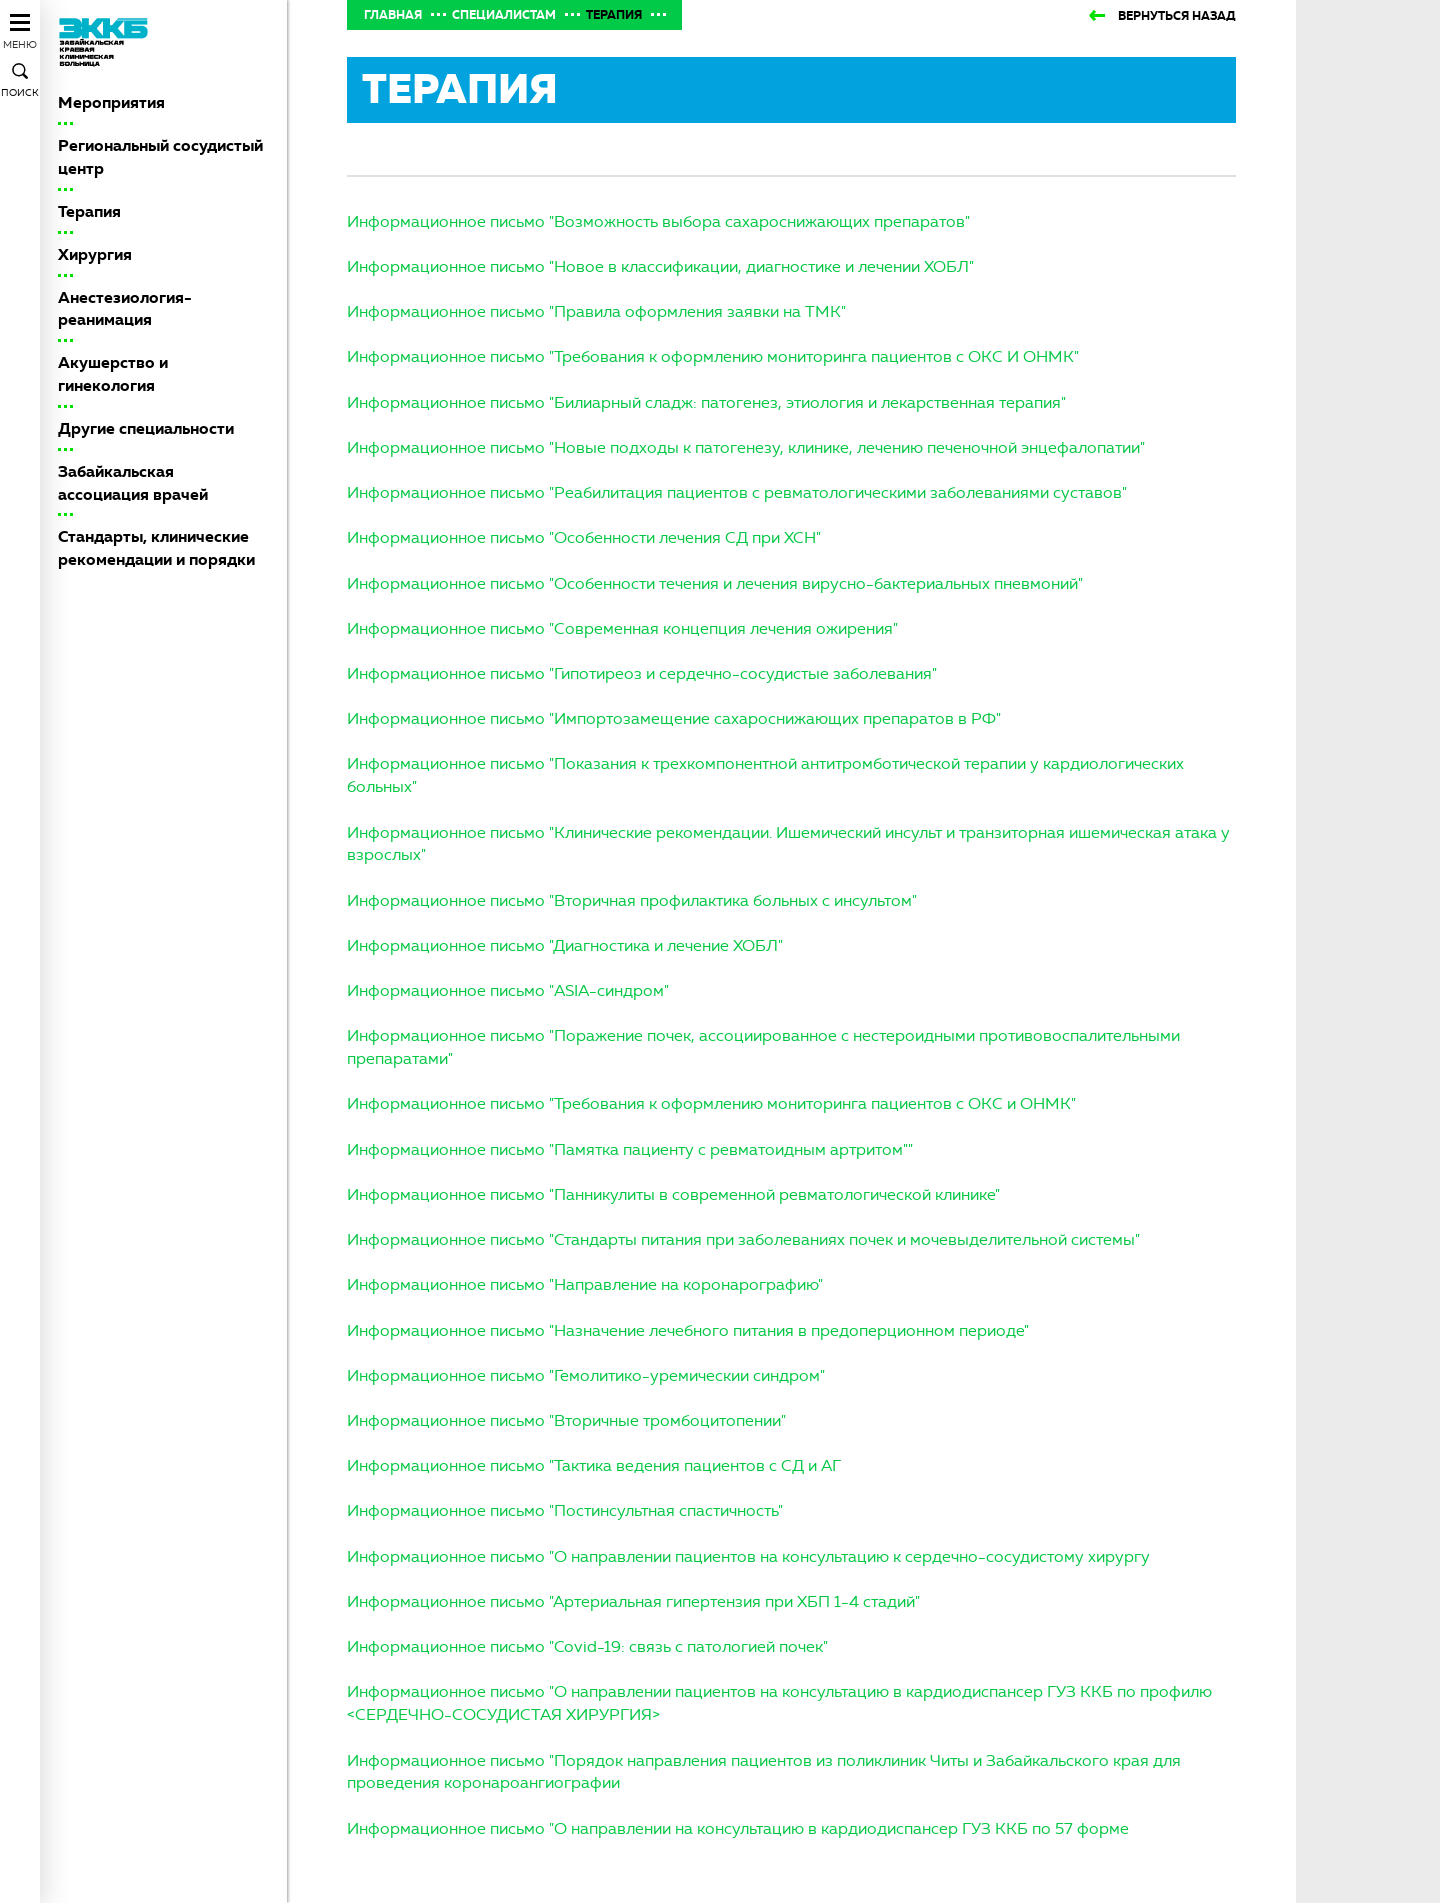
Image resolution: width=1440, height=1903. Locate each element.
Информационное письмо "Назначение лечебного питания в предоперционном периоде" (688, 1330)
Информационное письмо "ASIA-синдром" (508, 990)
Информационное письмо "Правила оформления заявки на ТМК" (596, 311)
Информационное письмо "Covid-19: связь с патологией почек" (587, 1646)
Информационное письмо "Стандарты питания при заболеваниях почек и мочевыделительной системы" (743, 1239)
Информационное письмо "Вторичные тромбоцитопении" (566, 1420)
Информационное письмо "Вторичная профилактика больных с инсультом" (632, 900)
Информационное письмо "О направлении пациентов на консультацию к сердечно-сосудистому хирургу (748, 1556)
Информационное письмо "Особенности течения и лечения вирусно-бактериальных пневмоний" (715, 583)
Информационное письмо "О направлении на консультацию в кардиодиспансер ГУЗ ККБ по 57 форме (738, 1828)
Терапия (89, 211)
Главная (393, 15)
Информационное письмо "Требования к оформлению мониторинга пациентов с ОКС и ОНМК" (711, 1103)
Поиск (20, 92)
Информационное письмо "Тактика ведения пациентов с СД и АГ (594, 1465)
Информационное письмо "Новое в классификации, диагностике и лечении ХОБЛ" (660, 266)
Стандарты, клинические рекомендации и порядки (156, 548)
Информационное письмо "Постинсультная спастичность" (565, 1510)
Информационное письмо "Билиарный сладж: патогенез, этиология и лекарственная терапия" (706, 402)
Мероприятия (111, 102)
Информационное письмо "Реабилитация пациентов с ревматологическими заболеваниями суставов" (737, 492)
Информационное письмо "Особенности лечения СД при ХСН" (584, 537)
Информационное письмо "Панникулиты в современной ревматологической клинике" (673, 1194)
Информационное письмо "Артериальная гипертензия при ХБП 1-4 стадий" (633, 1601)
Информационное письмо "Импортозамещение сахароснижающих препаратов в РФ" (674, 718)
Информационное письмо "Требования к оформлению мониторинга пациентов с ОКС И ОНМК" (713, 356)
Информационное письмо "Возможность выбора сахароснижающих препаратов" (658, 221)
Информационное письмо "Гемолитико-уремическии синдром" (586, 1375)
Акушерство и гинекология (113, 374)
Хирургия (95, 254)
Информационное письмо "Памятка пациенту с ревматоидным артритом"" (630, 1149)
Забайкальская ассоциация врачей (133, 483)
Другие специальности (146, 428)
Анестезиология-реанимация (125, 309)
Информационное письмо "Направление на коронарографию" (585, 1284)
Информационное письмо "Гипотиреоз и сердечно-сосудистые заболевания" (642, 673)
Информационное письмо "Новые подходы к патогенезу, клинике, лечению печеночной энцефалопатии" (746, 447)
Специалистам (504, 15)
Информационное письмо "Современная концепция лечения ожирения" (622, 628)
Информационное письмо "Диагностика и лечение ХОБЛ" (565, 945)
